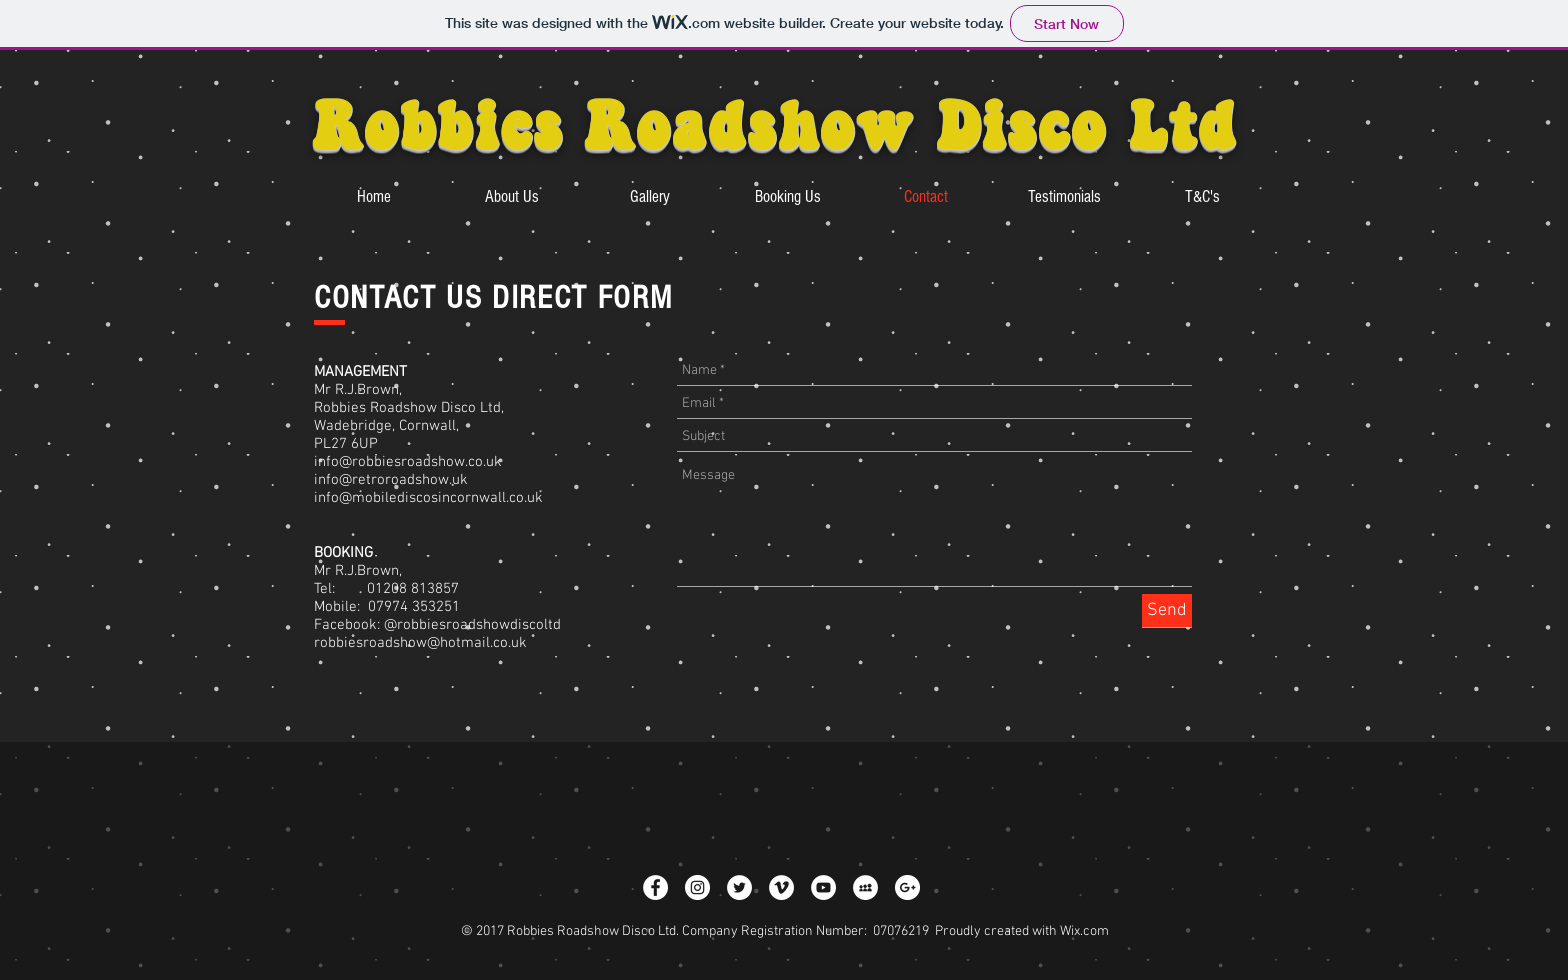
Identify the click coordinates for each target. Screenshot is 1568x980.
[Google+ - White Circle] (907, 887)
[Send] (1167, 610)
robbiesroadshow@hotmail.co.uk (420, 643)
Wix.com (1084, 931)
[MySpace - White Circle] (865, 887)
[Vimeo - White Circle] (781, 887)
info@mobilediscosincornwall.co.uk (428, 498)
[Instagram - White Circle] (697, 887)
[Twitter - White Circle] (739, 887)
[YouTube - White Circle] (823, 887)
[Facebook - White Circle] (655, 887)
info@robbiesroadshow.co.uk (408, 462)
